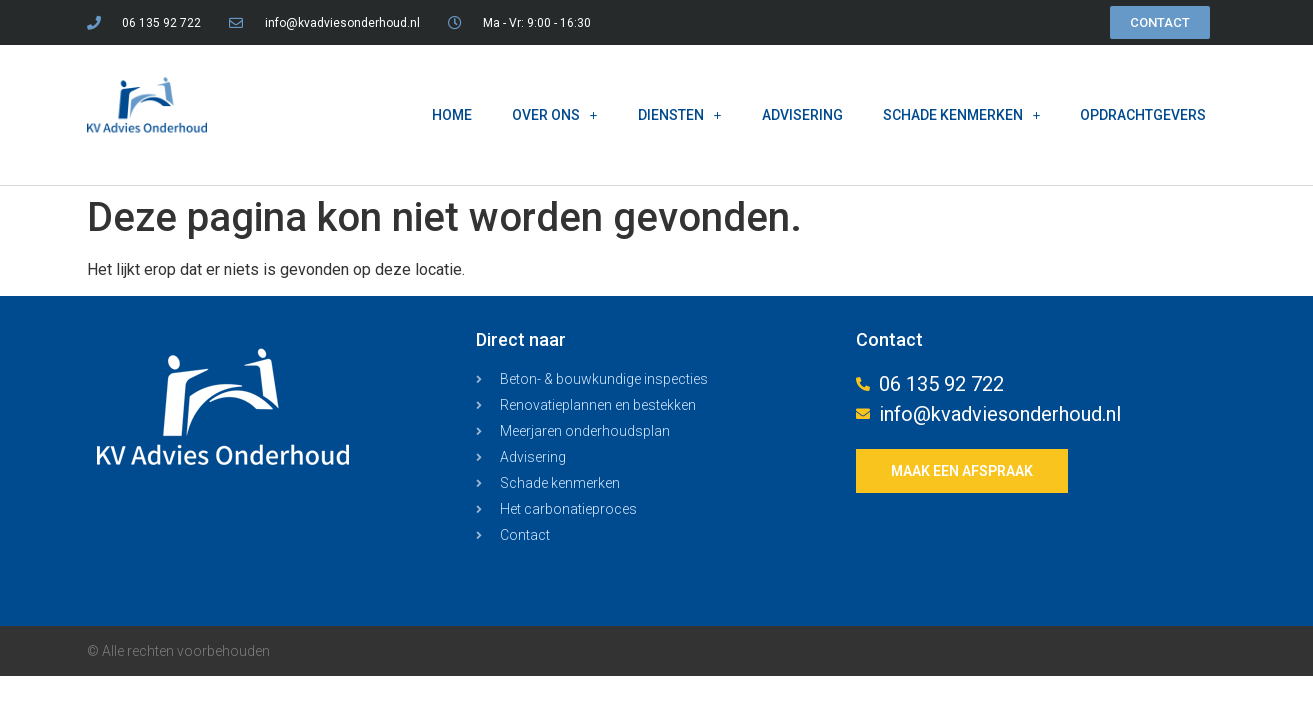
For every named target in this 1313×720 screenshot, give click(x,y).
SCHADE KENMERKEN (962, 115)
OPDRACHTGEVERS (1143, 115)
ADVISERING (802, 115)
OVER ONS (555, 115)
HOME (452, 115)
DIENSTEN (680, 115)
